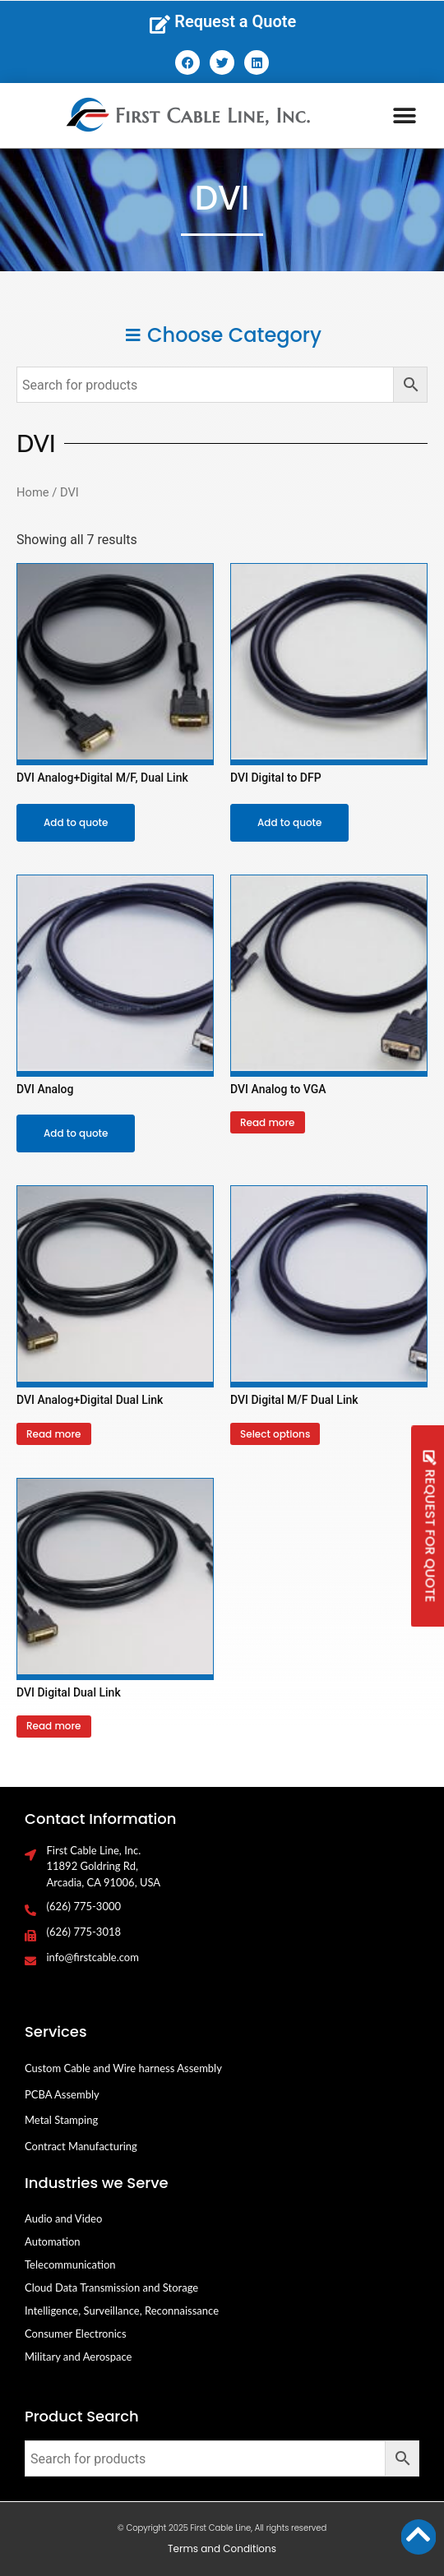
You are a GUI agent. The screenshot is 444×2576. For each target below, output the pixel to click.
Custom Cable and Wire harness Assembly (123, 2068)
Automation (53, 2241)
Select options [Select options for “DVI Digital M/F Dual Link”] (275, 1434)
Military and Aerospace (78, 2356)
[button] (404, 115)
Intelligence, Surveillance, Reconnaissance (122, 2310)
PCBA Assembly (62, 2094)
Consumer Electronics (76, 2333)
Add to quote (76, 822)
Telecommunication (70, 2264)
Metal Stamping (61, 2119)
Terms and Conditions (222, 2548)
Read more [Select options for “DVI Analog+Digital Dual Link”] (53, 1434)
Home (32, 492)
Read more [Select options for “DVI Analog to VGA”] (267, 1122)
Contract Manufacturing (81, 2146)
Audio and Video (63, 2218)
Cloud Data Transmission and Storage (111, 2287)
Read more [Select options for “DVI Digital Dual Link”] (53, 1726)
